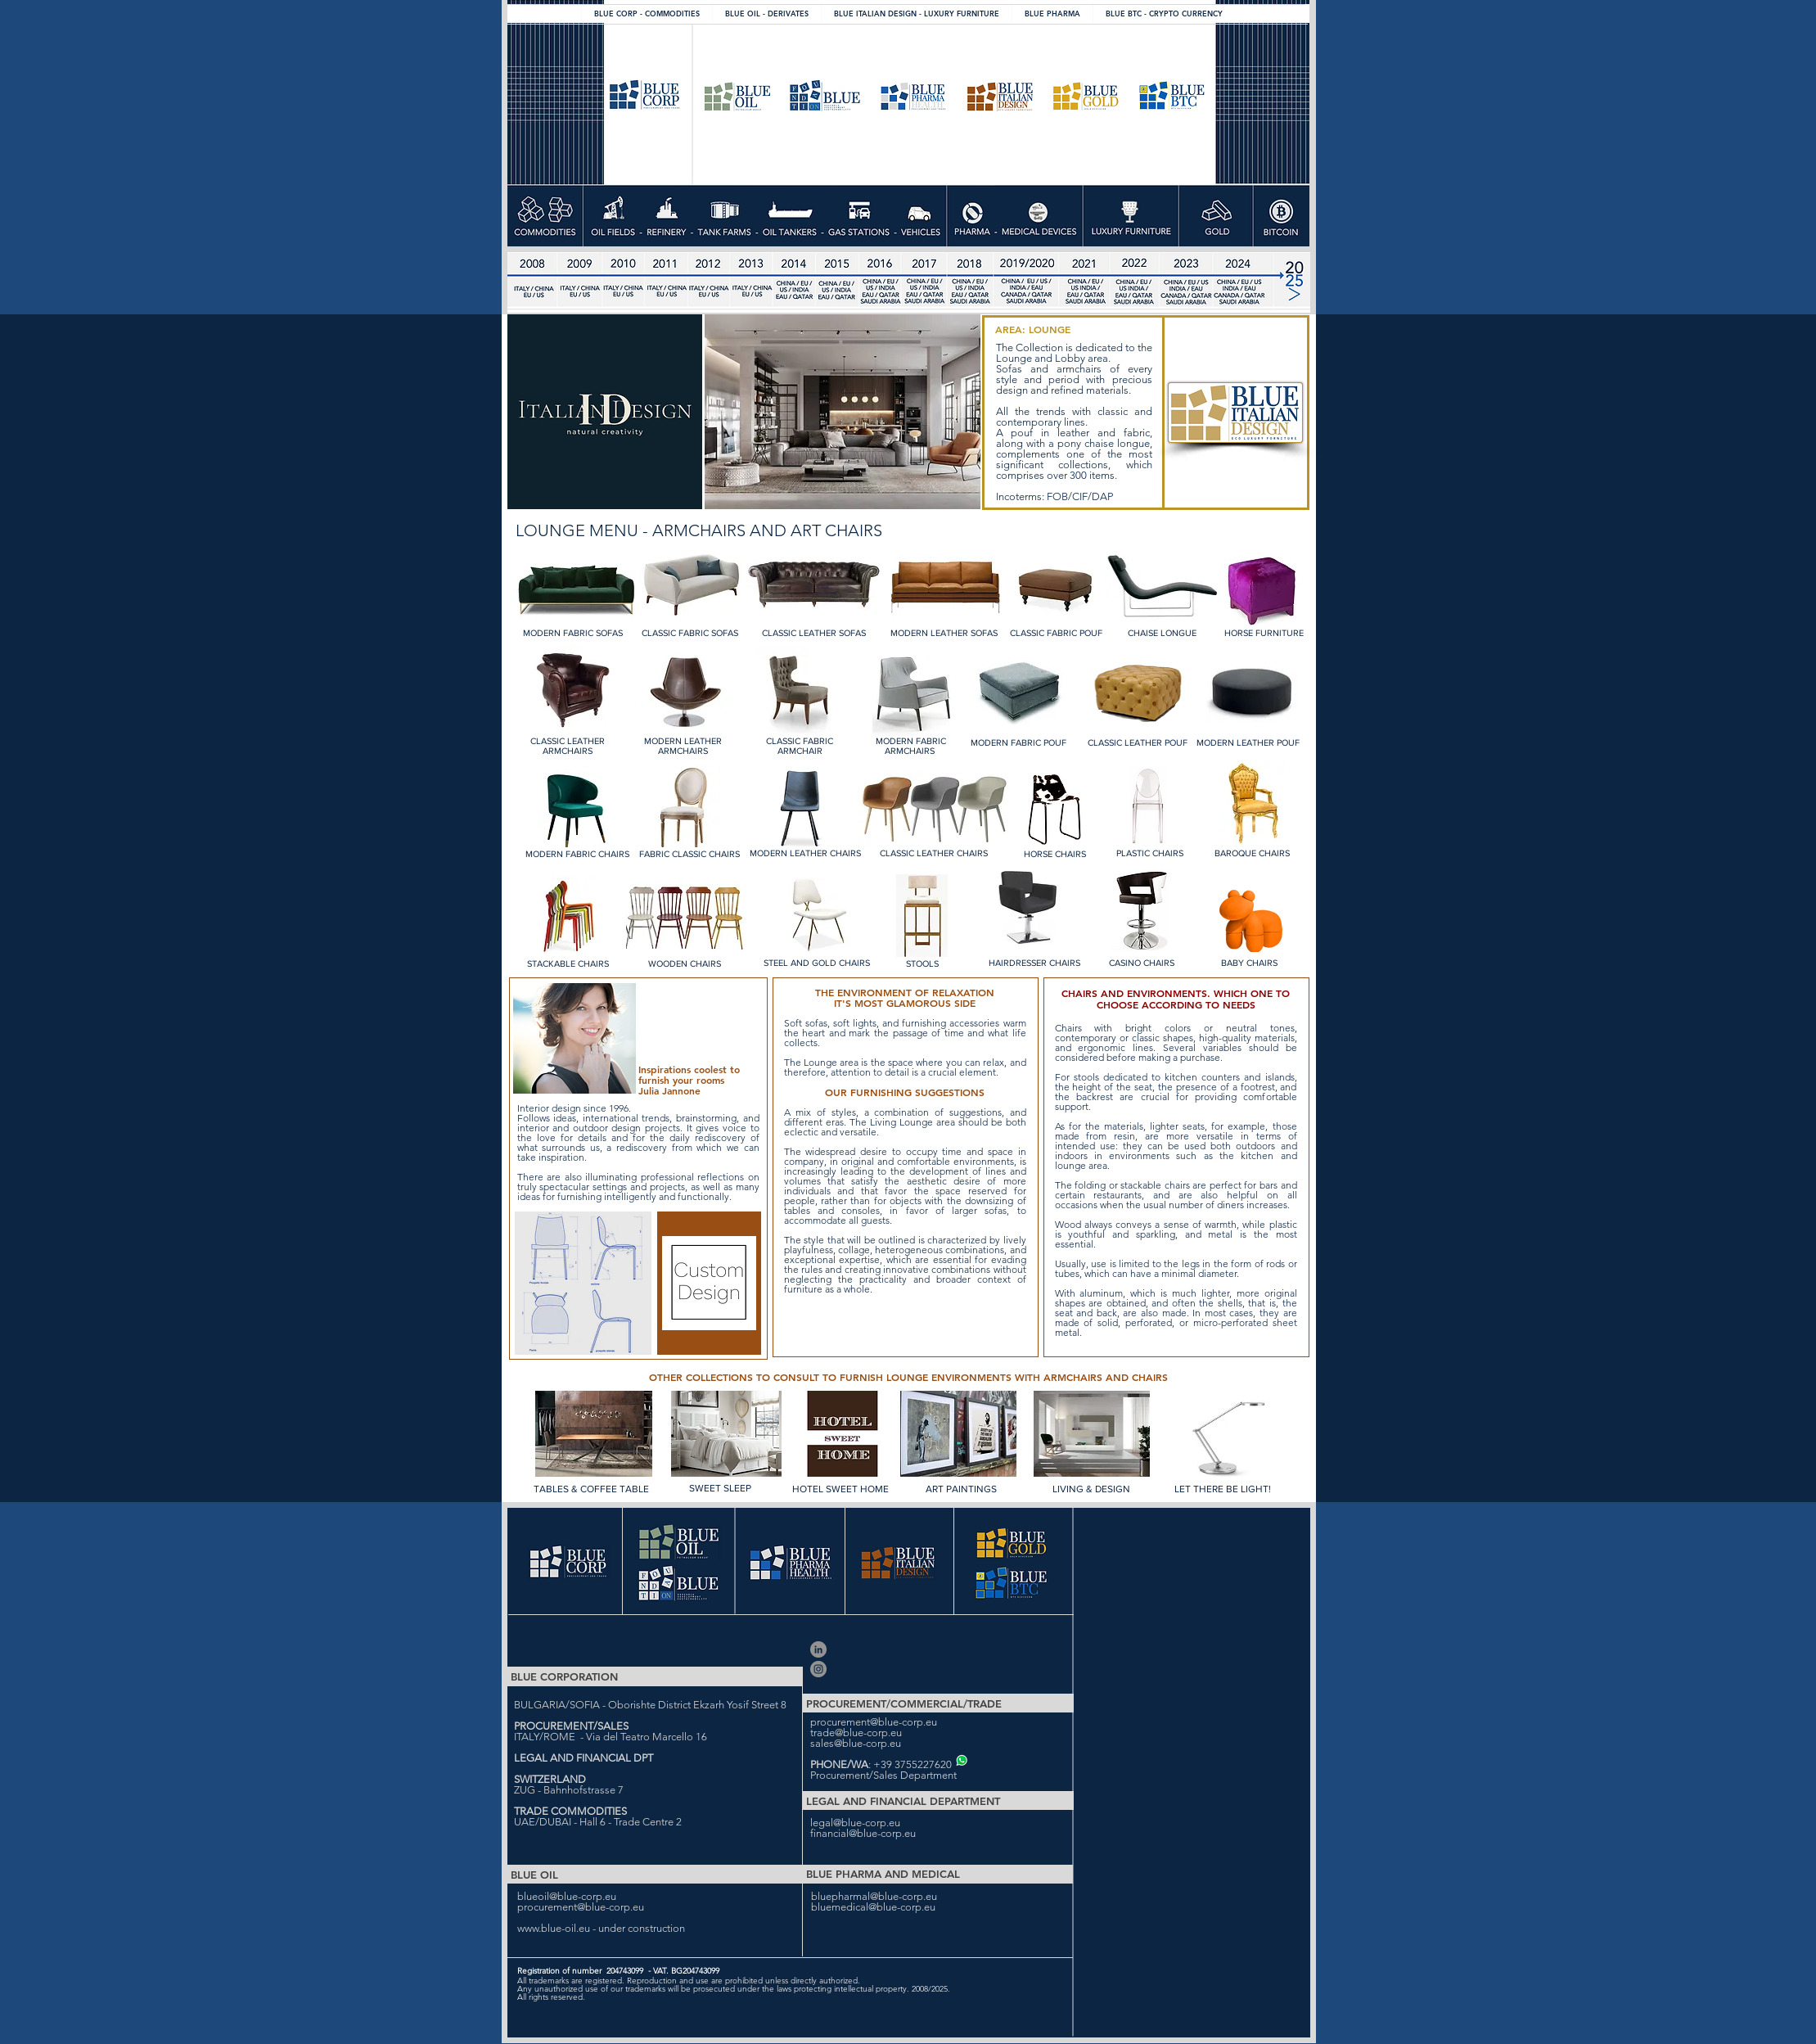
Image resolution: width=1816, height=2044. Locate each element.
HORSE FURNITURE (1264, 633)
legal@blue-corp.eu (855, 1822)
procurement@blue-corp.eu (873, 1722)
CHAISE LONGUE (1162, 633)
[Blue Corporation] (818, 1669)
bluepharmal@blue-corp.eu (874, 1896)
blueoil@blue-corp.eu (566, 1896)
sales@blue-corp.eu (855, 1743)
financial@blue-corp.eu (863, 1833)
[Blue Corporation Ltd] (818, 1649)
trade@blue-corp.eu (856, 1732)
